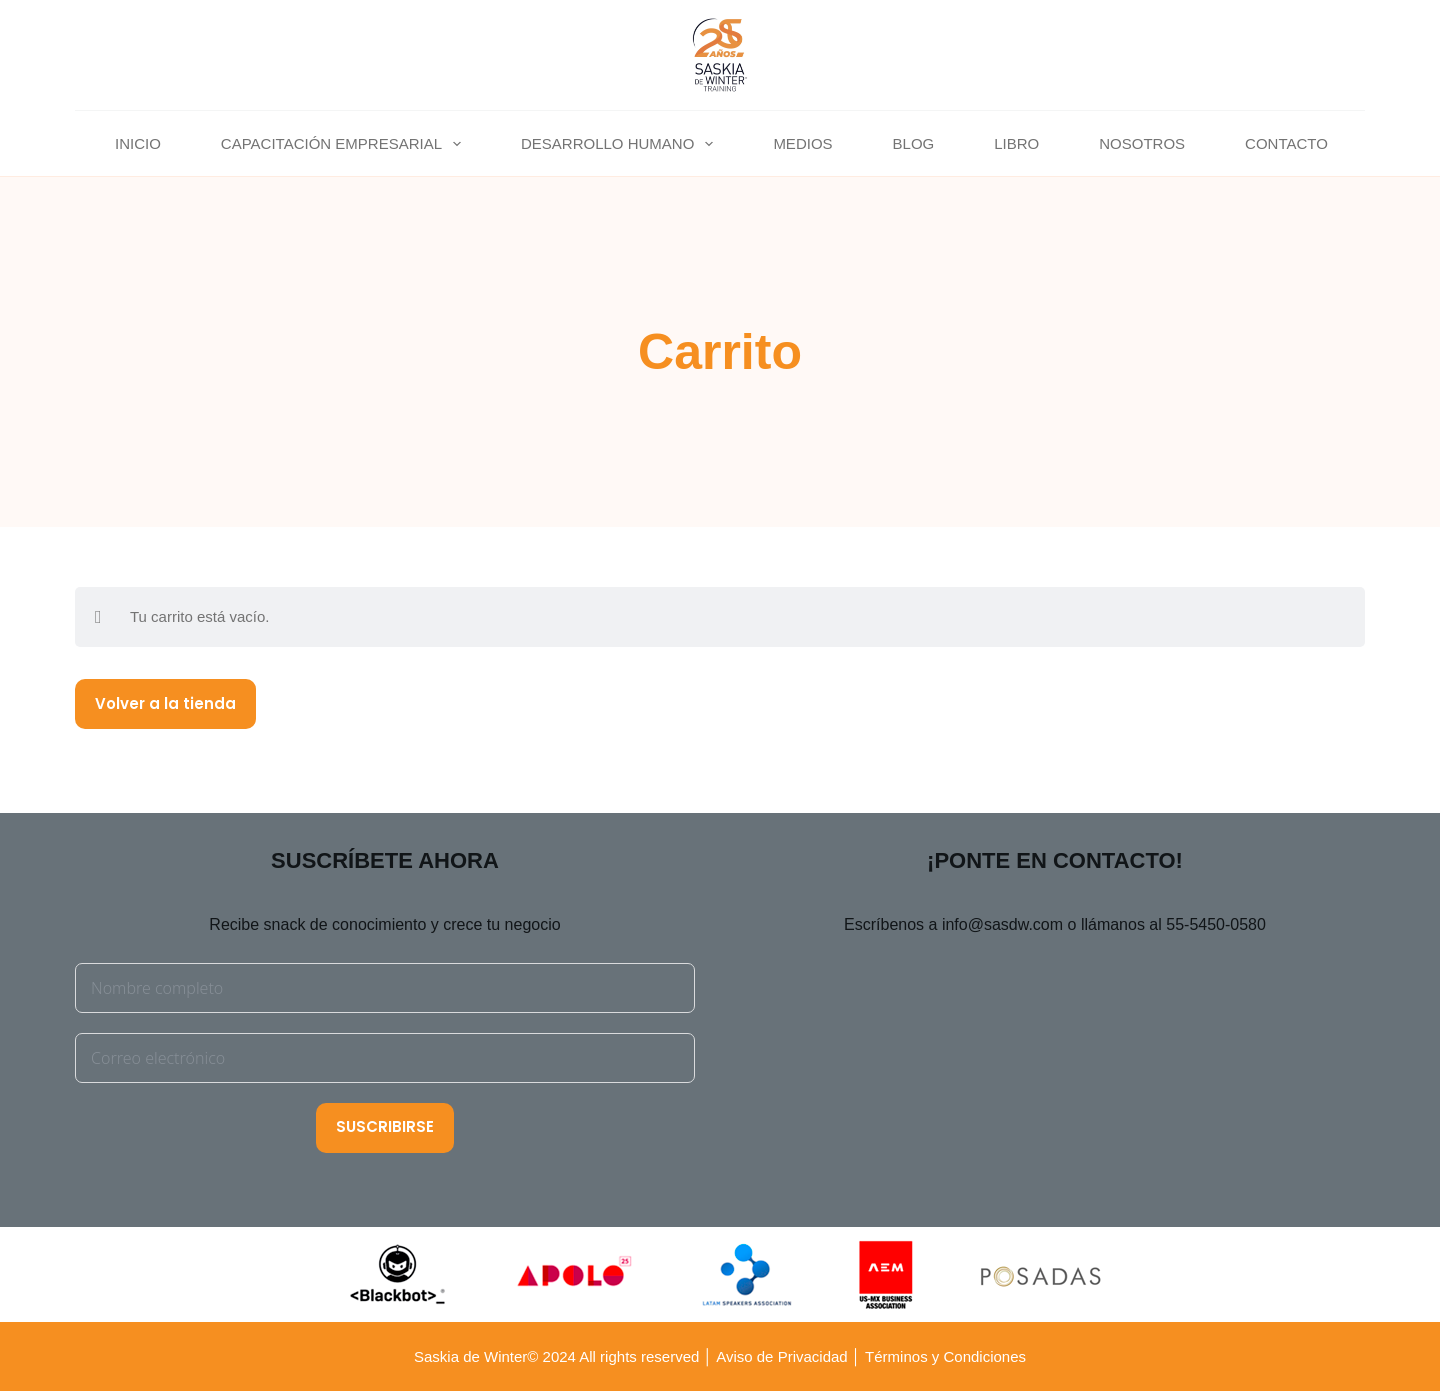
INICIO (138, 143)
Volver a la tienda (165, 703)
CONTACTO (1286, 143)
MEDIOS (802, 143)
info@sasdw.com (1002, 924)
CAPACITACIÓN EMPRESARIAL (345, 144)
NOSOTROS (1142, 143)
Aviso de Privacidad (781, 1356)
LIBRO (1016, 143)
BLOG (914, 143)
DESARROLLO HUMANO (621, 144)
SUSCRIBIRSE (385, 1126)
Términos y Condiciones (943, 1356)
